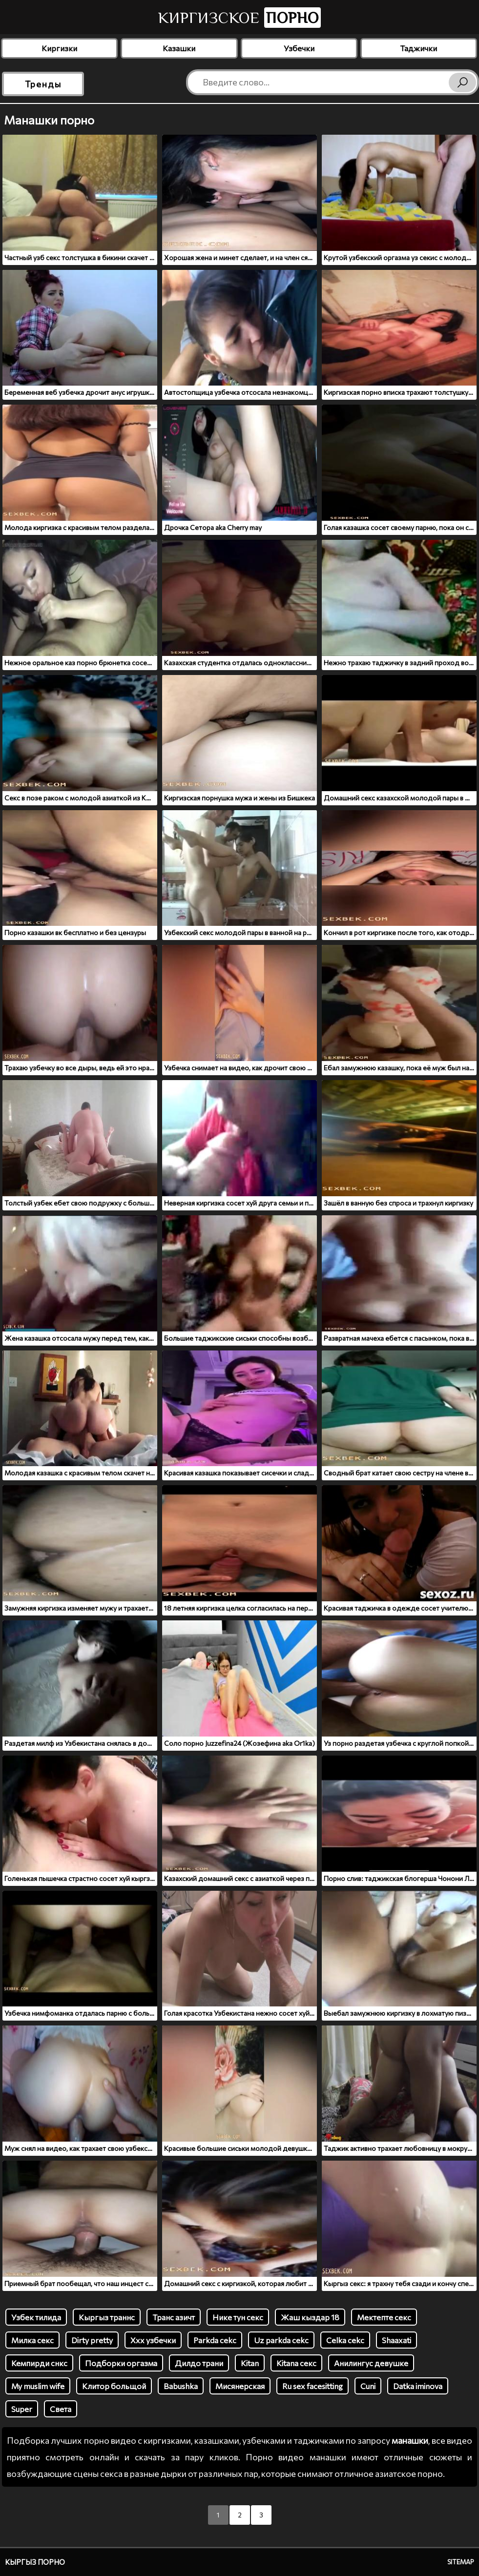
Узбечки (299, 48)
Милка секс (32, 2340)
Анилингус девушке (371, 2363)
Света (60, 2408)
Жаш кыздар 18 (310, 2317)
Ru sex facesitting (312, 2386)
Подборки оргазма (121, 2363)
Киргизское (239, 17)
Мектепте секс (384, 2317)
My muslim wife (37, 2386)
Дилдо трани (199, 2363)
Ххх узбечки (153, 2340)
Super (21, 2408)
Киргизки (59, 48)
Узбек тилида (36, 2317)
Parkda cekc (214, 2340)
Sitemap (460, 2562)
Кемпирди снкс (39, 2363)
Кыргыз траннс (107, 2317)
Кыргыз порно (35, 2561)
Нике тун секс (237, 2317)
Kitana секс (296, 2363)
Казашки (179, 48)
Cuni (367, 2386)
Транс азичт (173, 2317)
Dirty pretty (92, 2340)
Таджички (418, 48)
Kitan (250, 2363)
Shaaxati (396, 2340)
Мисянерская (240, 2386)
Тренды (43, 84)
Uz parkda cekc (281, 2340)
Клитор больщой (114, 2386)
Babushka (181, 2386)
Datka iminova (417, 2386)
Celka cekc (345, 2340)
